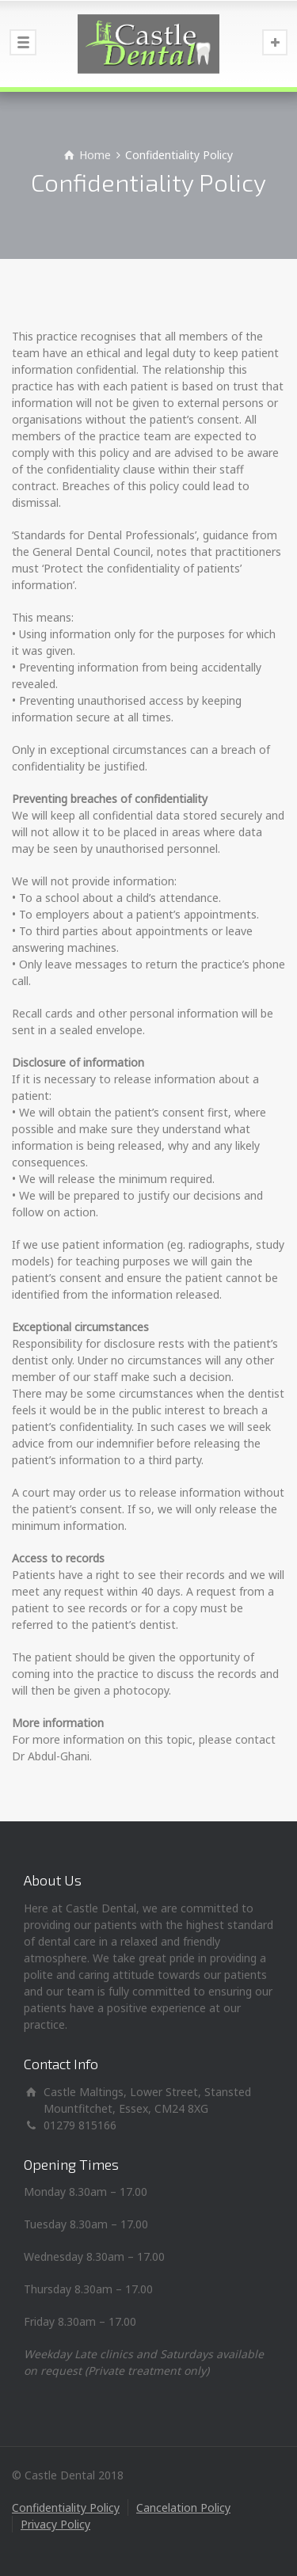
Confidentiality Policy (66, 2507)
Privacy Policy (55, 2524)
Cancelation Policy (183, 2507)
